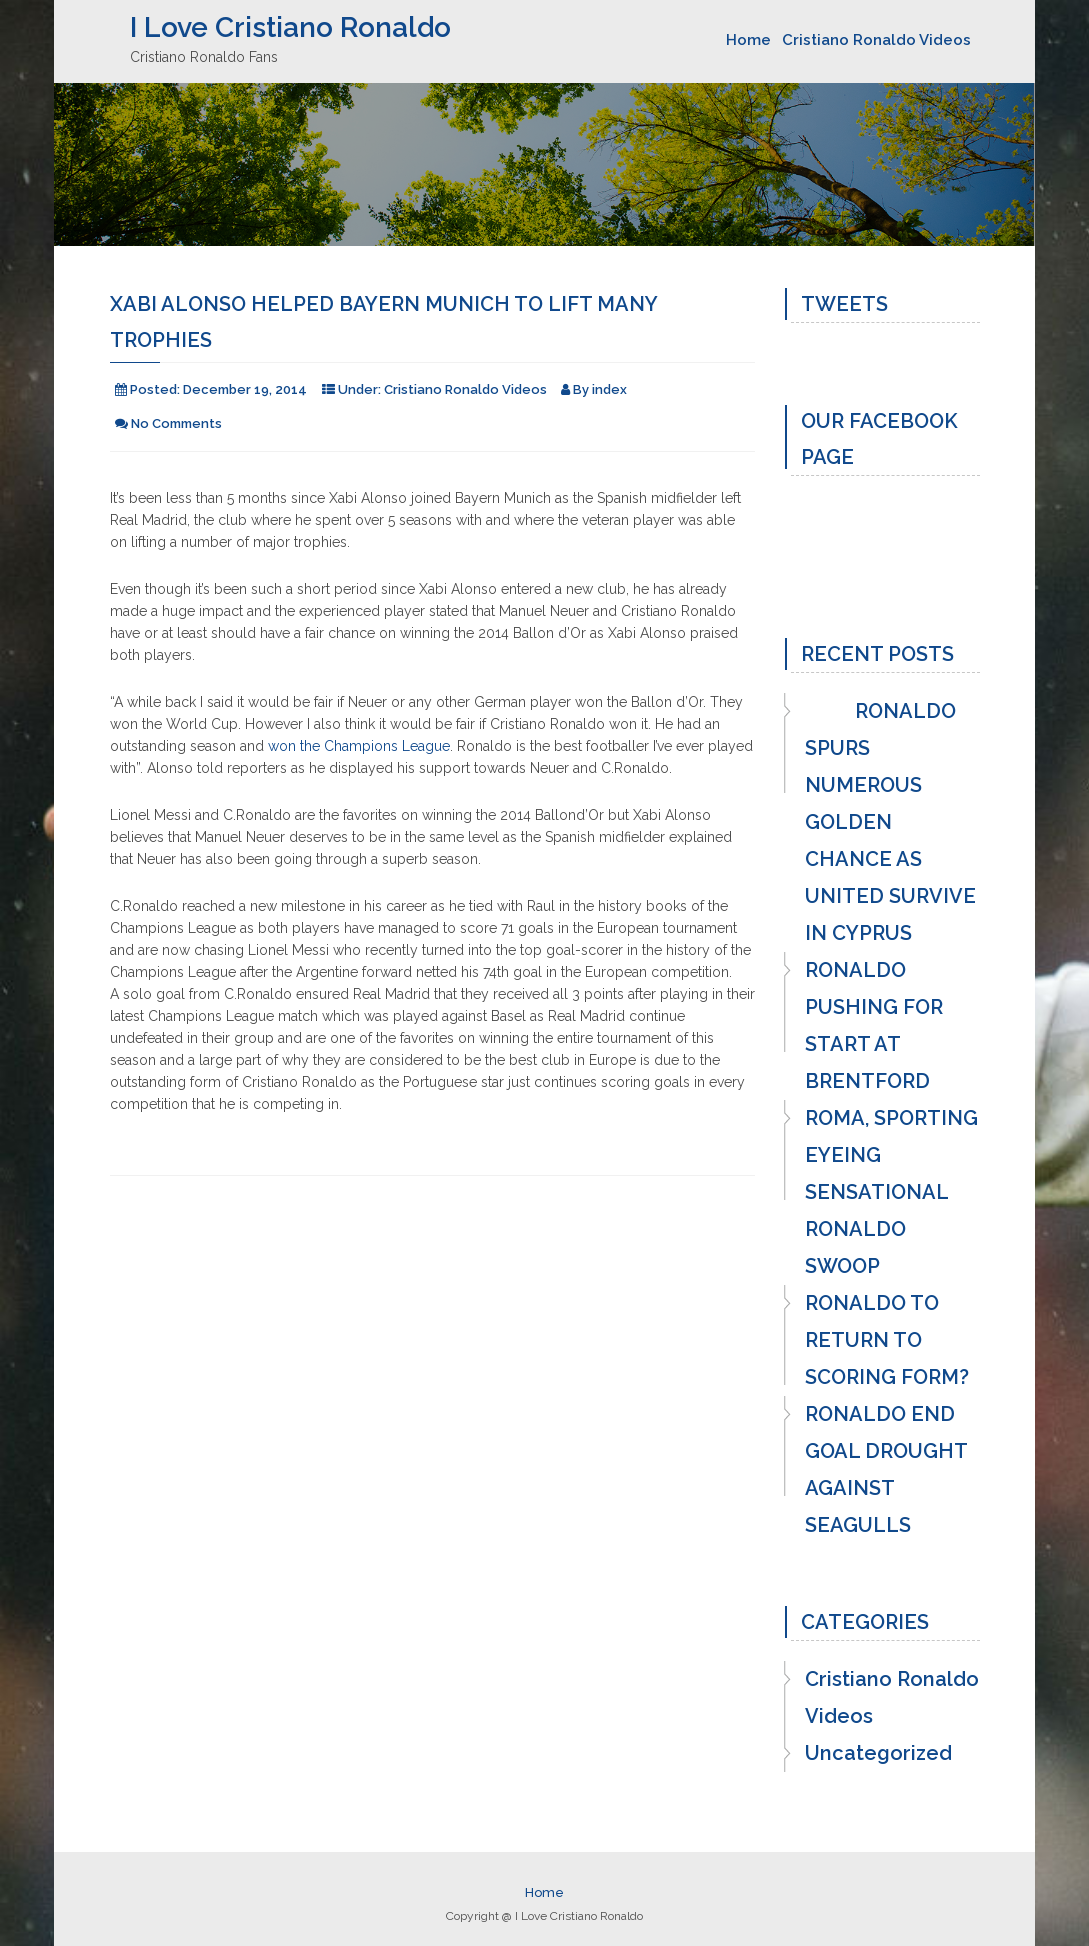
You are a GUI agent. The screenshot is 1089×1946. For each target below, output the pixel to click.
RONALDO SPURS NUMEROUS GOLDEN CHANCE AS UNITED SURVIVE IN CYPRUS (890, 822)
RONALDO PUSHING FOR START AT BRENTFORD (874, 1025)
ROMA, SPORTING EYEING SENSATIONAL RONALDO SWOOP (891, 1192)
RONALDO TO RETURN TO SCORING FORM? (887, 1340)
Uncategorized (878, 1753)
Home (748, 40)
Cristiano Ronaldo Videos (876, 40)
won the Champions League (359, 746)
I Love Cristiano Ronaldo (290, 27)
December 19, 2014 (245, 389)
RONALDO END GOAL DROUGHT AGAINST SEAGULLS (886, 1469)
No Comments (176, 423)
